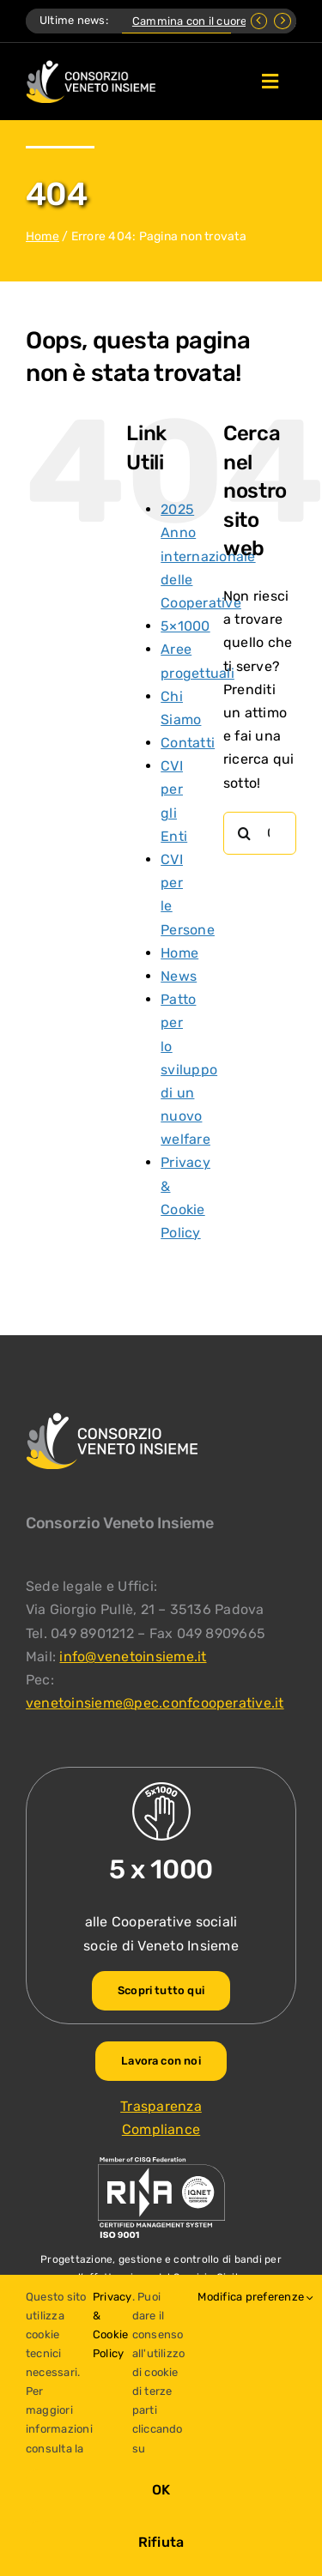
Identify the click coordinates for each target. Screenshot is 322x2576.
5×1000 (185, 626)
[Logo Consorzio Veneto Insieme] (90, 66)
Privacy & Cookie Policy (112, 2325)
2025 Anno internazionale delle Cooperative (208, 556)
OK (161, 2490)
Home (42, 236)
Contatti (188, 743)
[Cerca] (244, 833)
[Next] (282, 21)
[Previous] (259, 21)
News (179, 976)
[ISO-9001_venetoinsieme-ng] (161, 2161)
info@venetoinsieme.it (132, 1656)
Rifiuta (161, 2542)
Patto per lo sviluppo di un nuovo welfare (189, 1069)
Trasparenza (161, 2106)
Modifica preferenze (255, 2297)
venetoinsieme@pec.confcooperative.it (155, 1703)
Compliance (161, 2129)
